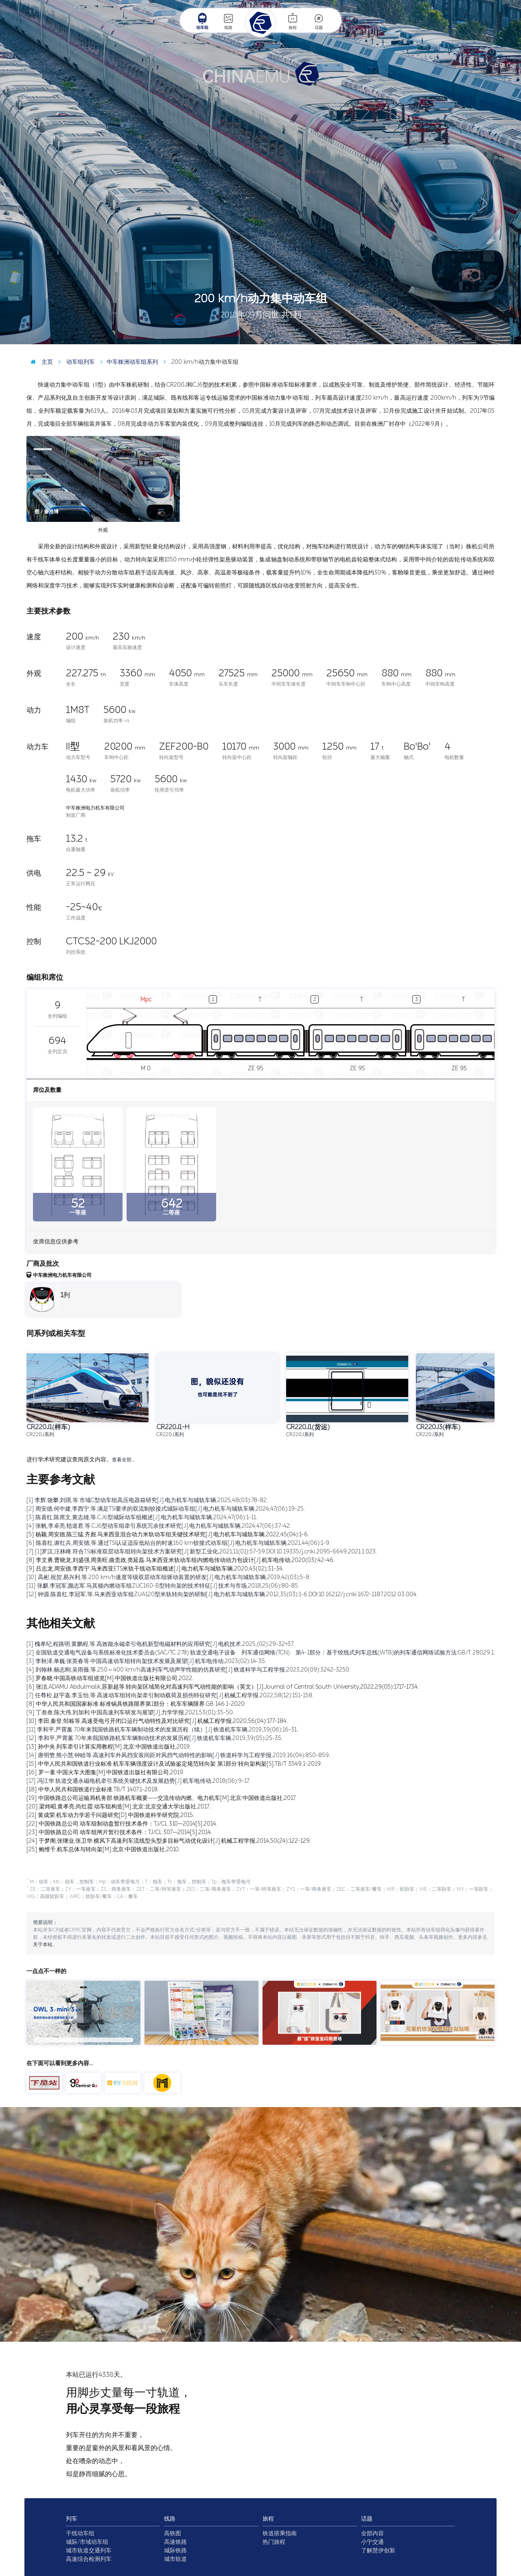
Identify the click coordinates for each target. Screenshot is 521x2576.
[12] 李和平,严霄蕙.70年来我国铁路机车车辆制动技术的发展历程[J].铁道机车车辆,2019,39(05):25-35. (154, 1738)
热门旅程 (274, 2542)
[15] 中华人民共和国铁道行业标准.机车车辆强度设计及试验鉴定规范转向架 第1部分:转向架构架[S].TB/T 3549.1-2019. (174, 1763)
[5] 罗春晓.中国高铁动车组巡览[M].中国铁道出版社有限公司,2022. (109, 1678)
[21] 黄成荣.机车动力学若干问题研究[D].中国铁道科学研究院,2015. (110, 1815)
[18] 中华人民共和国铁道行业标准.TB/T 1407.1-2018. (92, 1789)
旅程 (293, 21)
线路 (228, 21)
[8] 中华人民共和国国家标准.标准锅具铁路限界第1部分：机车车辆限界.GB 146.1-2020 (135, 1703)
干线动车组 (80, 2533)
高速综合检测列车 (89, 2559)
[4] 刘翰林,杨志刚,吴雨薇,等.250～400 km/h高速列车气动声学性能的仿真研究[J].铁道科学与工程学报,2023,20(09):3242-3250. (188, 1669)
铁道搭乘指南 (280, 2533)
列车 (71, 2518)
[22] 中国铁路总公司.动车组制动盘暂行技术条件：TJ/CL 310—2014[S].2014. (121, 1823)
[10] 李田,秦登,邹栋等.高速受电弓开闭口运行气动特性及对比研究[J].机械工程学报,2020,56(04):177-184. (157, 1721)
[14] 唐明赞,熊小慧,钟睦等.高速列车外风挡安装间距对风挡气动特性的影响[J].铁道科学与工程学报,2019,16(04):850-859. (178, 1755)
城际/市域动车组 (87, 2542)
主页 (39, 362)
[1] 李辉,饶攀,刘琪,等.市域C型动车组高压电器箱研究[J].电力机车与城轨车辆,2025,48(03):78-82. (147, 1500)
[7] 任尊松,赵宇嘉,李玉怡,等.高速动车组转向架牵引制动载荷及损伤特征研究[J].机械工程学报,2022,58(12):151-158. (169, 1695)
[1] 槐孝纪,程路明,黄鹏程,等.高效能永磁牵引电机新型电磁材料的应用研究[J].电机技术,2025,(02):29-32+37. (160, 1644)
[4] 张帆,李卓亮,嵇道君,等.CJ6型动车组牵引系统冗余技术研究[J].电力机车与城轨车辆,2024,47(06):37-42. (158, 1525)
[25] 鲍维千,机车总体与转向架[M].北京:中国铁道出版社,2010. (103, 1849)
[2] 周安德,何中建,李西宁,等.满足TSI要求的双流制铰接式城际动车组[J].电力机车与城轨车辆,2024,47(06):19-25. (165, 1508)
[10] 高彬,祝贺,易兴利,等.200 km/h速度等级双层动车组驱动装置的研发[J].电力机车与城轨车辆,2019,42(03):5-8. (168, 1577)
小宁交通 (372, 2542)
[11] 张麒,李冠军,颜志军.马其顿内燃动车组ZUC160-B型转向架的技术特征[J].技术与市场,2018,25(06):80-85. (162, 1585)
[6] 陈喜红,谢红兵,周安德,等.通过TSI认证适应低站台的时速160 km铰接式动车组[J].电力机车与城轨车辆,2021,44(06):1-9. (178, 1543)
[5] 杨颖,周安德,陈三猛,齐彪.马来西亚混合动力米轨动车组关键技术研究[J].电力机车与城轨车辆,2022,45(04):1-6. (167, 1534)
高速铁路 (175, 2542)
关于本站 (43, 1944)
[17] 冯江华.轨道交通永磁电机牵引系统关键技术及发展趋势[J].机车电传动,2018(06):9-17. (138, 1780)
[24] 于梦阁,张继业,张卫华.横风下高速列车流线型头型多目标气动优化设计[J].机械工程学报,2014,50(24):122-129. (168, 1840)
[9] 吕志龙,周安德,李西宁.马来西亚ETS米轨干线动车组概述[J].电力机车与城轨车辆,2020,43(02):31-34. (155, 1568)
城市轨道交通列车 (89, 2550)
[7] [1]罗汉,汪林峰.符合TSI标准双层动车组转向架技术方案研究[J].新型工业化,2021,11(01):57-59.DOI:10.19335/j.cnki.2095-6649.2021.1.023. (201, 1551)
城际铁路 (175, 2550)
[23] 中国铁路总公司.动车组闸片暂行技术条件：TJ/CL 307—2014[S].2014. (119, 1832)
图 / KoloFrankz (496, 337)
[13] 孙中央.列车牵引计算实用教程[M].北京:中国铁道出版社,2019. (108, 1746)
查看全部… (123, 1460)
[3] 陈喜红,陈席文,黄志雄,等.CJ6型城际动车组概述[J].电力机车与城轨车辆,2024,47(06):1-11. (141, 1517)
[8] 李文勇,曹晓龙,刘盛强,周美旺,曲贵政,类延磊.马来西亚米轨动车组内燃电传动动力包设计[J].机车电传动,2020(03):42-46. (180, 1560)
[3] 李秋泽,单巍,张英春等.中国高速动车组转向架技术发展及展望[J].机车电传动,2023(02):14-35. (146, 1661)
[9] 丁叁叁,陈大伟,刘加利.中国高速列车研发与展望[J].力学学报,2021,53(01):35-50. (130, 1712)
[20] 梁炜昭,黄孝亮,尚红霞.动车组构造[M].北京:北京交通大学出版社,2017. (118, 1806)
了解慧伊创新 (378, 2550)
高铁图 (172, 2533)
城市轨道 (175, 2559)
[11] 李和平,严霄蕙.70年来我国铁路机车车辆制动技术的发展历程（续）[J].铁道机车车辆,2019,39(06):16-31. (162, 1729)
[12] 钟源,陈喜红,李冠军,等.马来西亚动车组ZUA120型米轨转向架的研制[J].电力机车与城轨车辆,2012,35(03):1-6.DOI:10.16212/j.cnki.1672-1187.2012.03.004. (222, 1594)
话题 (319, 21)
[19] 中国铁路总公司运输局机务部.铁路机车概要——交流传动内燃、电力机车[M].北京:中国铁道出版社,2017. (161, 1798)
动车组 (202, 21)
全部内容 (372, 2533)
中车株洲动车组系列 (127, 362)
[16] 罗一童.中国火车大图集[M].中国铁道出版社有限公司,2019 (104, 1772)
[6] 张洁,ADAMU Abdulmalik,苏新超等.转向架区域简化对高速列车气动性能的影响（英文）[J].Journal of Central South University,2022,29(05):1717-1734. (222, 1686)
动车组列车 (75, 362)
